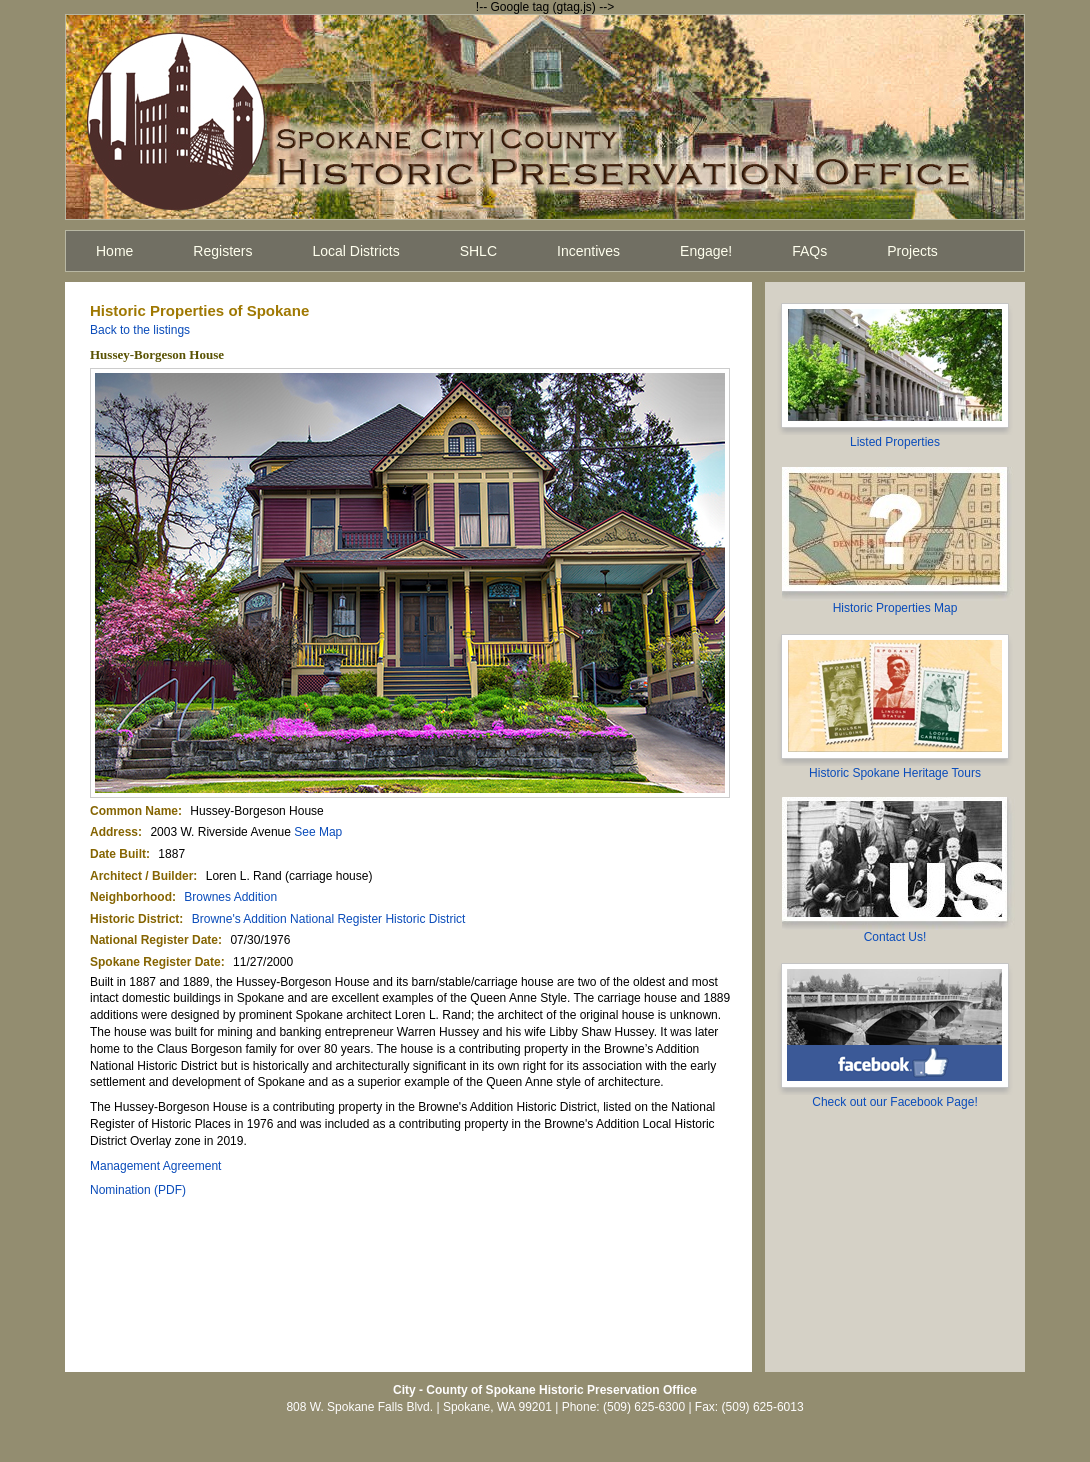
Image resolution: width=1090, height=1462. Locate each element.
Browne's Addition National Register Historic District (329, 919)
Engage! (706, 251)
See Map (318, 832)
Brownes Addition (230, 897)
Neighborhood (131, 897)
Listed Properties (895, 442)
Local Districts (356, 251)
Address (114, 832)
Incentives (588, 251)
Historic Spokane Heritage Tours (895, 773)
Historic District (134, 919)
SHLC (478, 251)
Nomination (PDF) (138, 1190)
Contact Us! (895, 937)
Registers (222, 251)
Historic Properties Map (895, 608)
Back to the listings (140, 330)
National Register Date (154, 940)
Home (114, 251)
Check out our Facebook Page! (894, 1102)
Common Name (134, 811)
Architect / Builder (141, 876)
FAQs (809, 251)
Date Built (118, 854)
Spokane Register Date (155, 962)
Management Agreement (155, 1166)
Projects (912, 251)
